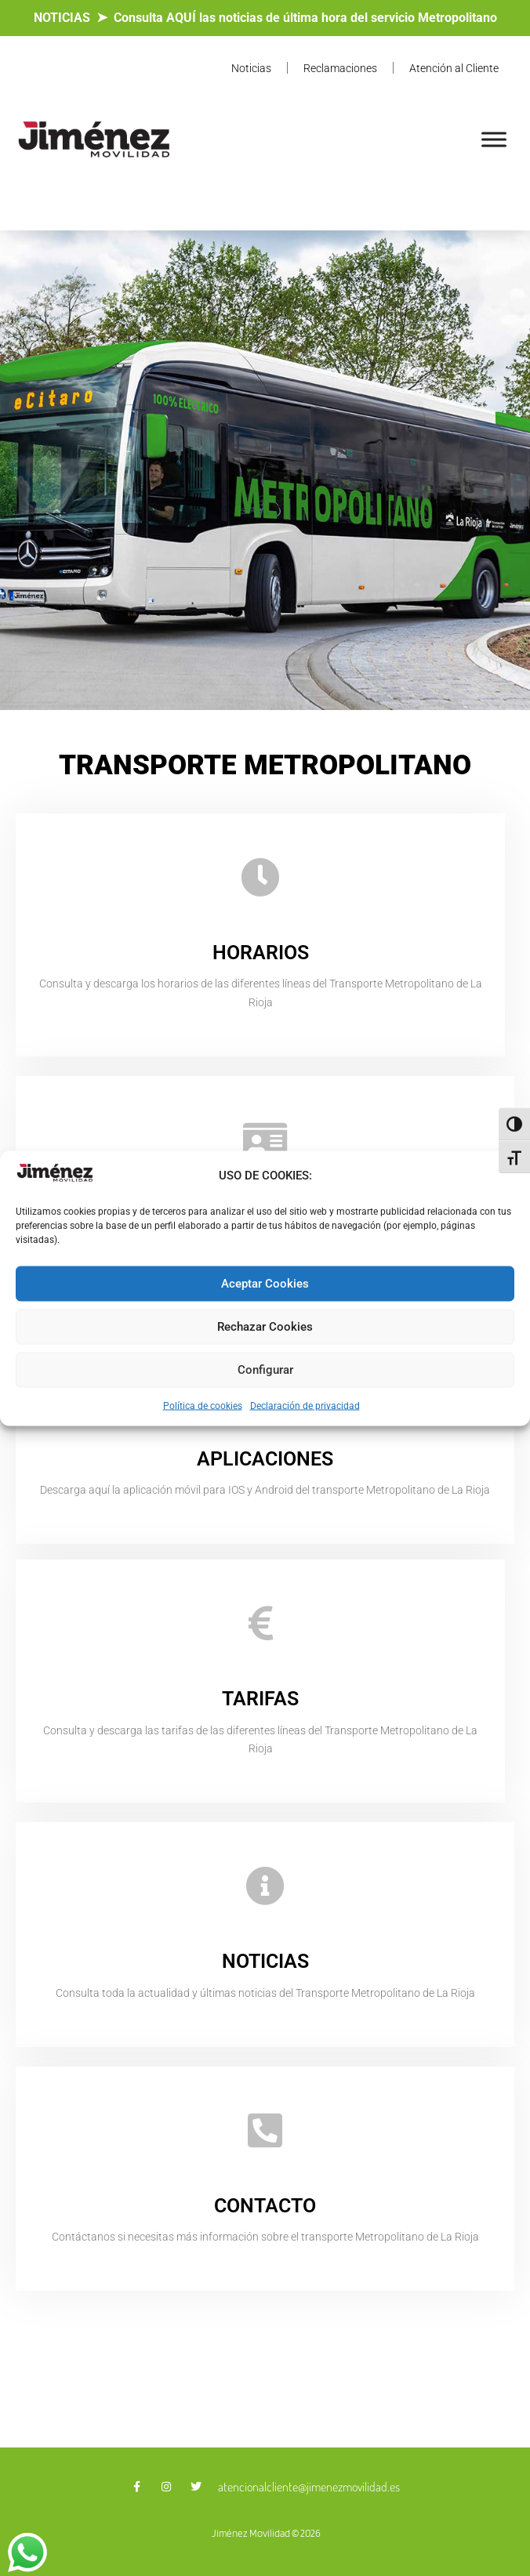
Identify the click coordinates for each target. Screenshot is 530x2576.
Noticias (251, 68)
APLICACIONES (265, 1458)
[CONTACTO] (265, 2130)
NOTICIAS (62, 17)
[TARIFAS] (260, 1623)
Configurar (265, 1370)
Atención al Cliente (454, 68)
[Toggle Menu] (493, 139)
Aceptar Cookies (265, 1284)
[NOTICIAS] (265, 1885)
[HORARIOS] (260, 877)
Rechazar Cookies (265, 1327)
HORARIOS (260, 952)
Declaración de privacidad (305, 1405)
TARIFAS (260, 1698)
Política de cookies (202, 1405)
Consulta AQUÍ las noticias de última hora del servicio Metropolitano (305, 17)
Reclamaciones (340, 68)
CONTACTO (265, 2205)
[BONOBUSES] (265, 1139)
